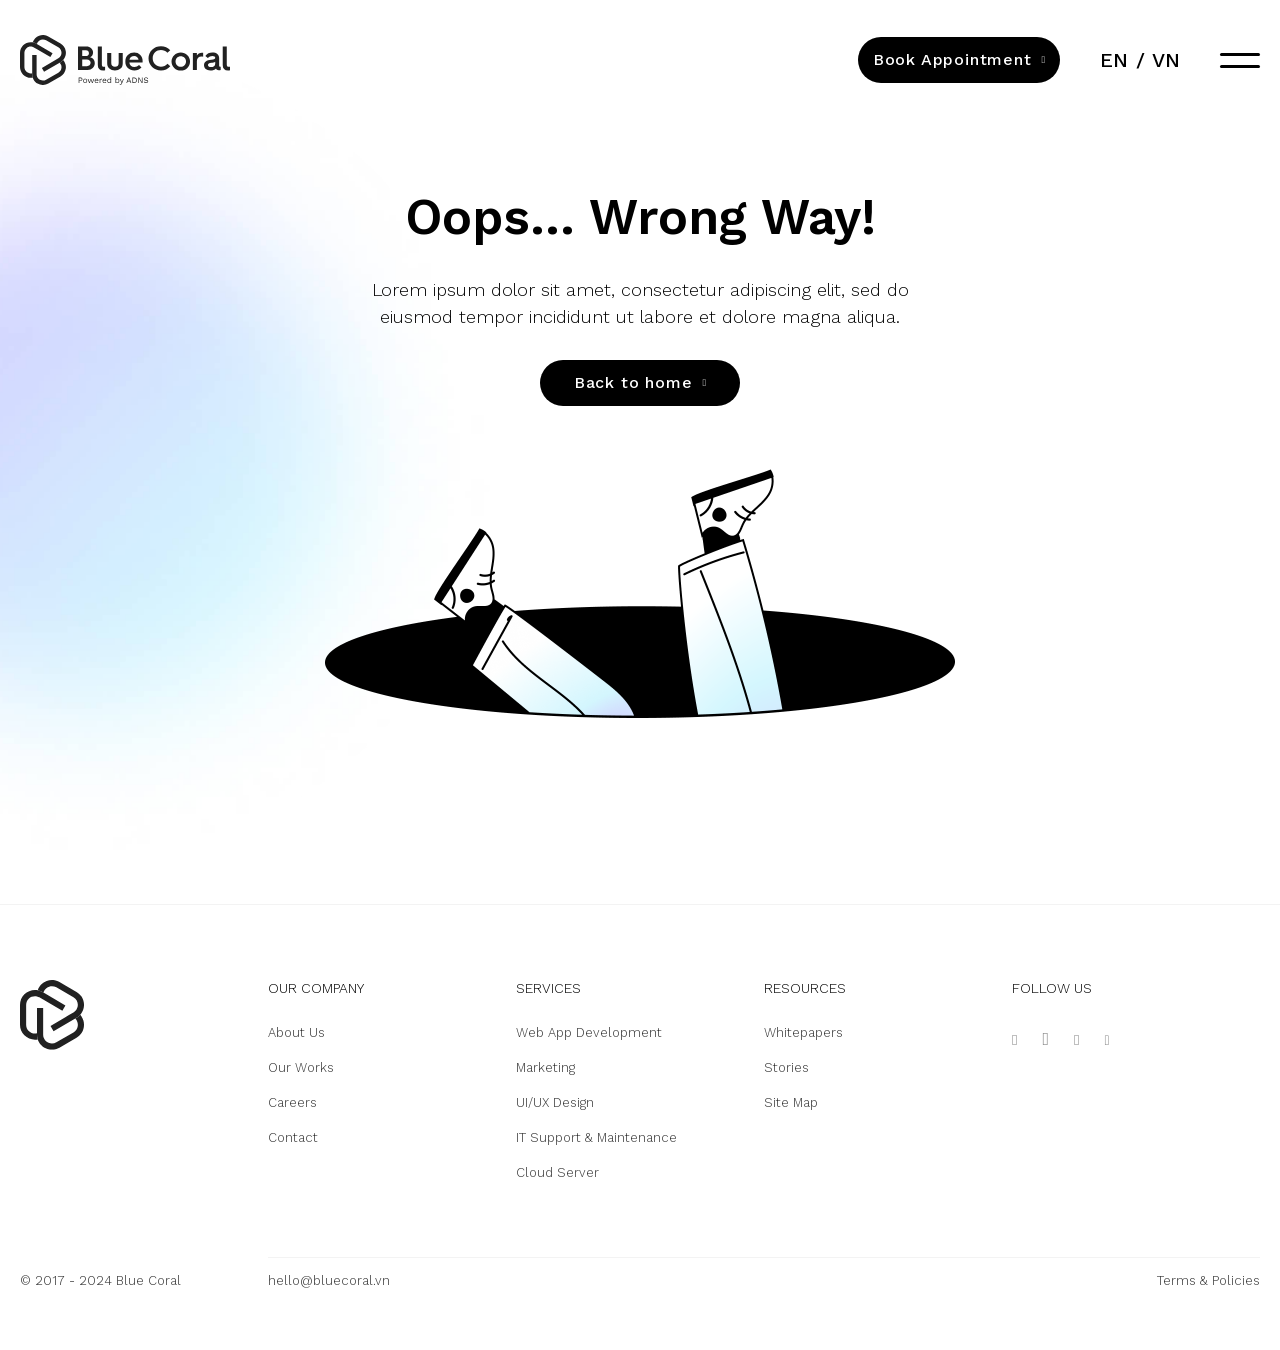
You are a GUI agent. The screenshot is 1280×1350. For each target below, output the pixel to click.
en (1114, 60)
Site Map (791, 1102)
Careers (292, 1102)
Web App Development (589, 1032)
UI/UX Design (555, 1102)
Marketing (545, 1067)
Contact (293, 1137)
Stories (786, 1067)
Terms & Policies (1208, 1280)
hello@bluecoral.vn (329, 1280)
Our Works (301, 1067)
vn (1166, 60)
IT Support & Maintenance (596, 1137)
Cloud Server (557, 1172)
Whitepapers (803, 1032)
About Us (296, 1032)
